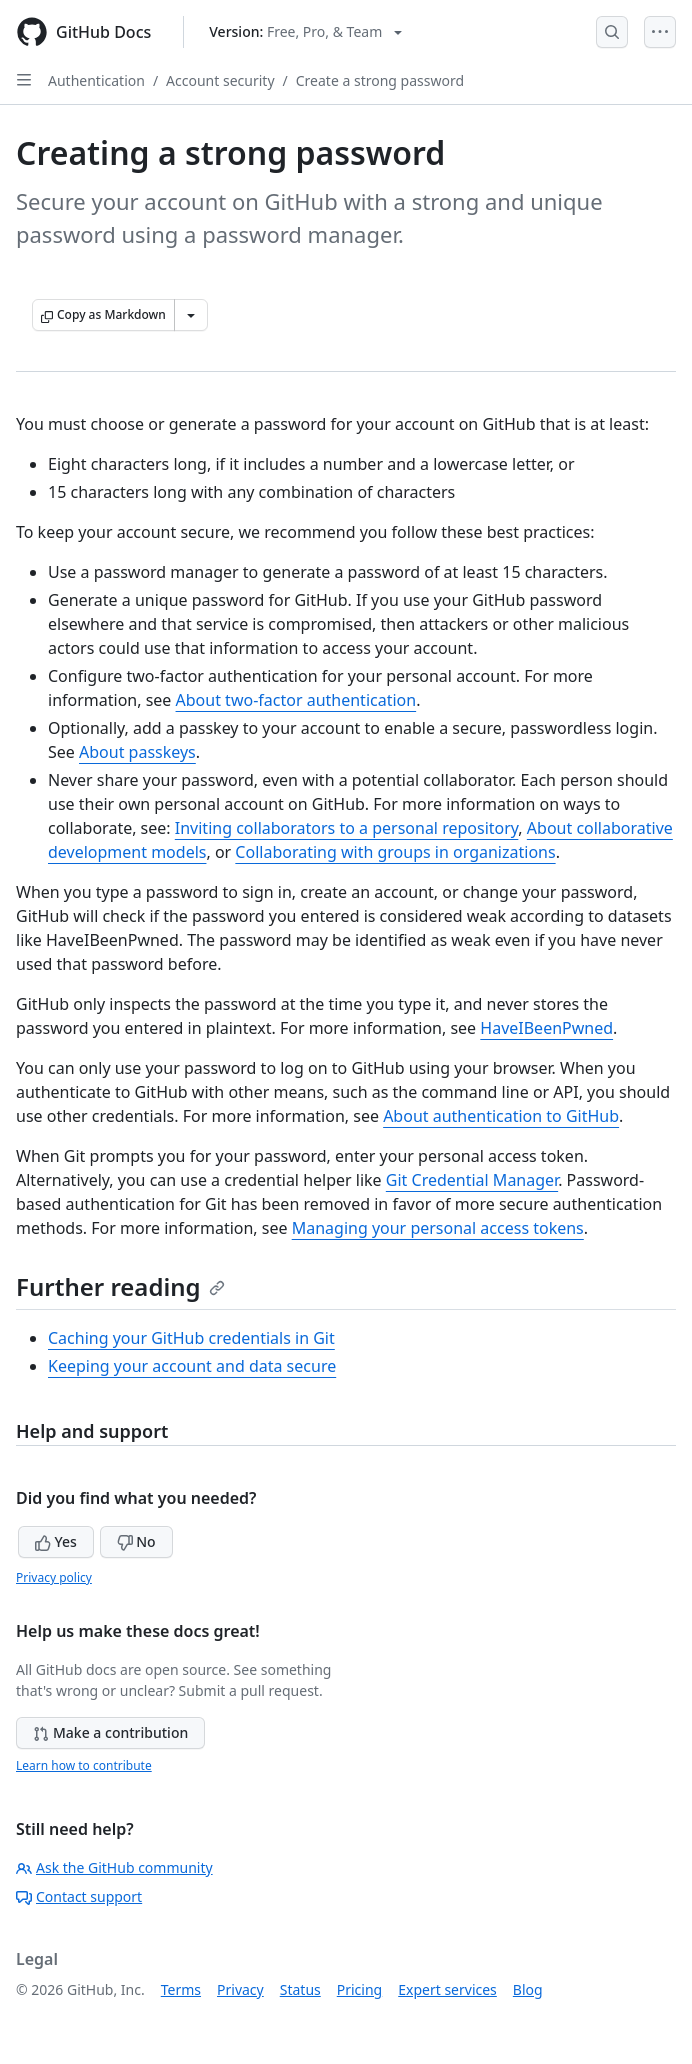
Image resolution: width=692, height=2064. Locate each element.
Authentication (96, 80)
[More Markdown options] (191, 315)
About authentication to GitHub (501, 1116)
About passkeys (137, 752)
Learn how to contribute (84, 1765)
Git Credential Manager (472, 1180)
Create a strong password (380, 80)
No (136, 1541)
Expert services (447, 1989)
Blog (528, 1989)
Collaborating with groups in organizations (395, 852)
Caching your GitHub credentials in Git (191, 1338)
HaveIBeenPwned (546, 1028)
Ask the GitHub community (114, 1867)
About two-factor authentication (296, 700)
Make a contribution (110, 1732)
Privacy (240, 1989)
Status (300, 1989)
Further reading (120, 1286)
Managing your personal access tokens (438, 1228)
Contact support (79, 1896)
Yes (56, 1541)
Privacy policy (54, 1577)
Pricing (359, 1989)
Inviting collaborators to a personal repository (347, 828)
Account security (220, 80)
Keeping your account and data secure (192, 1366)
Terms (181, 1989)
